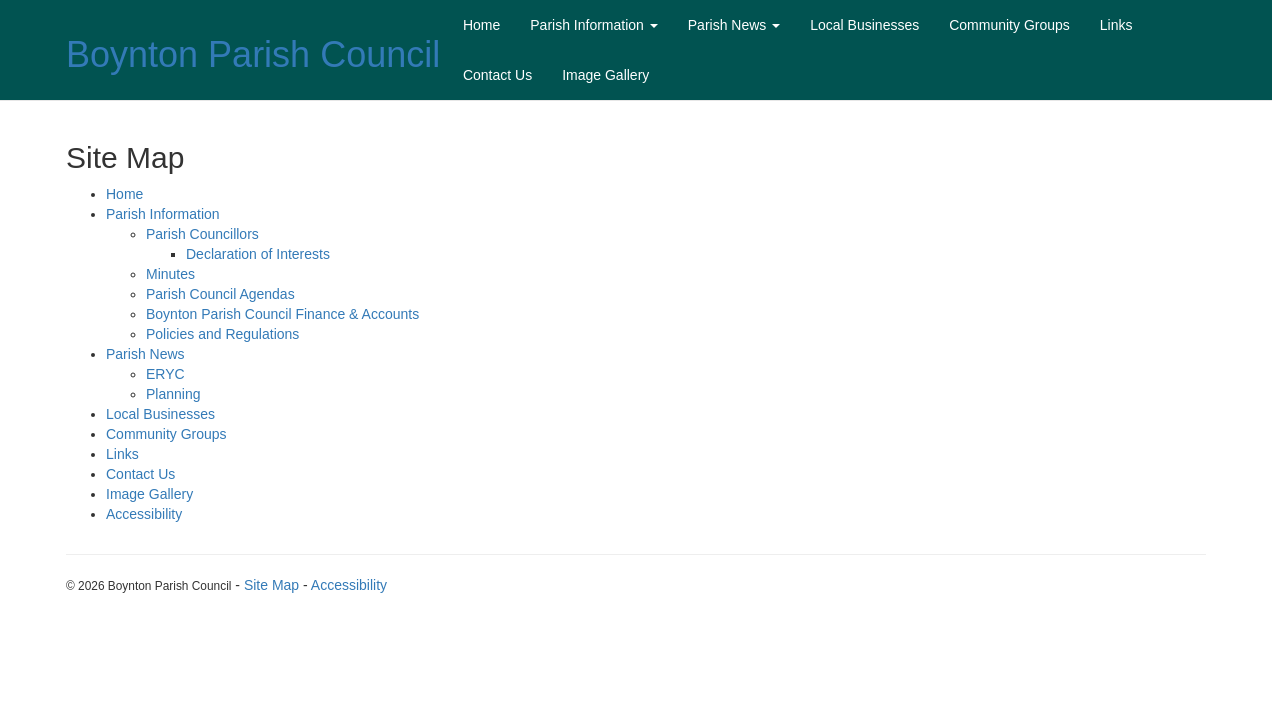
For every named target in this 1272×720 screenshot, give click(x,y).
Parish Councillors (202, 234)
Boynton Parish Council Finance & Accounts (282, 314)
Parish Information (594, 25)
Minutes (170, 274)
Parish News (734, 25)
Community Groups (1009, 25)
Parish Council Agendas (220, 294)
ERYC (165, 374)
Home (481, 25)
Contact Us (497, 75)
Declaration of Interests (258, 254)
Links (1116, 25)
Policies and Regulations (222, 334)
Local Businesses (864, 25)
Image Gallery (605, 75)
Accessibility (144, 514)
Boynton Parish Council (253, 54)
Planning (173, 394)
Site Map (271, 585)
